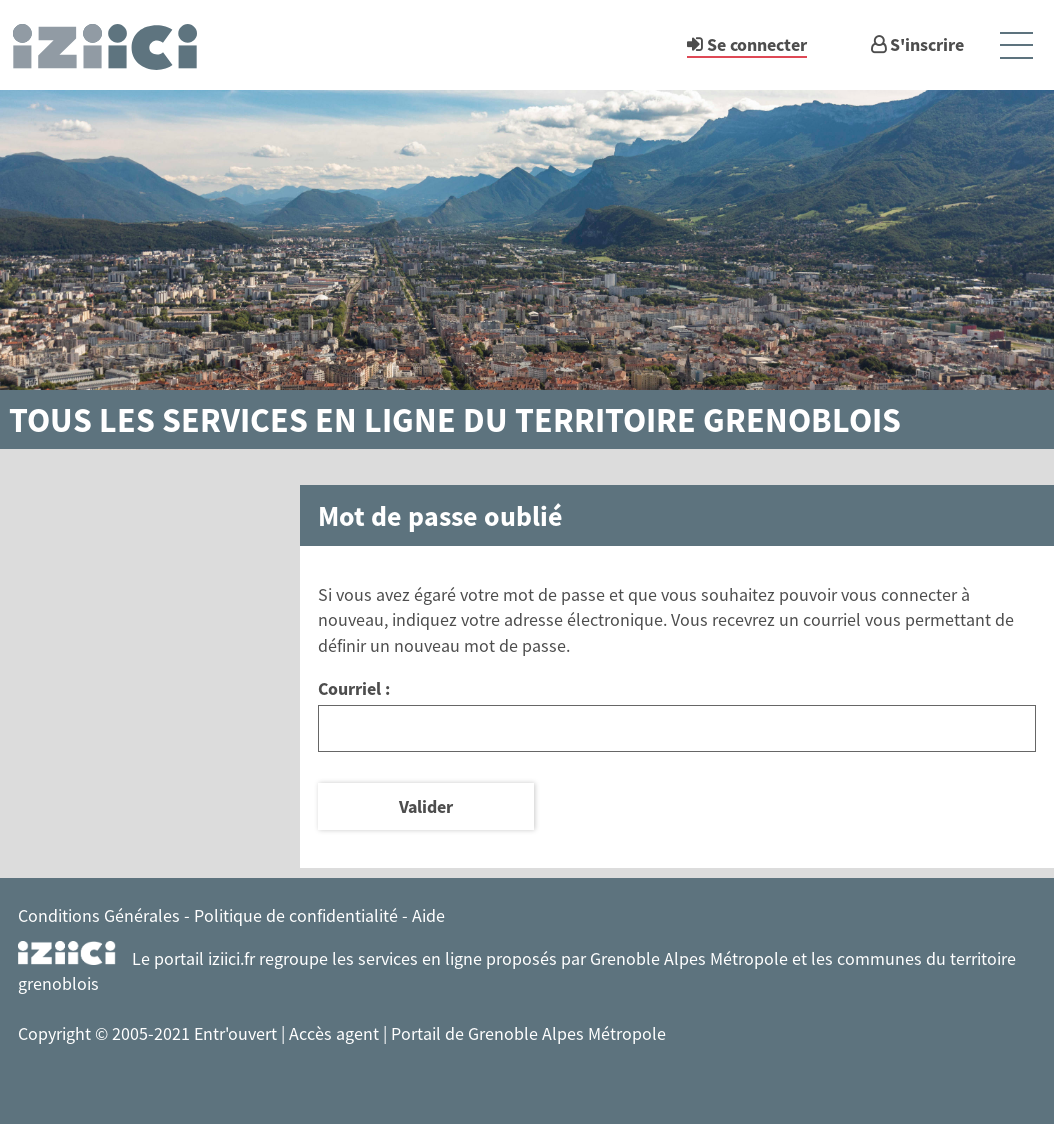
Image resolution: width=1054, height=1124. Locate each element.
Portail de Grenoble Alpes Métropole (528, 1033)
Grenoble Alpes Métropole (689, 958)
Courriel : (354, 688)
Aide (428, 915)
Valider (426, 806)
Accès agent (336, 1033)
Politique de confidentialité (296, 915)
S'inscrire (927, 44)
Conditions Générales (99, 915)
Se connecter (757, 44)
